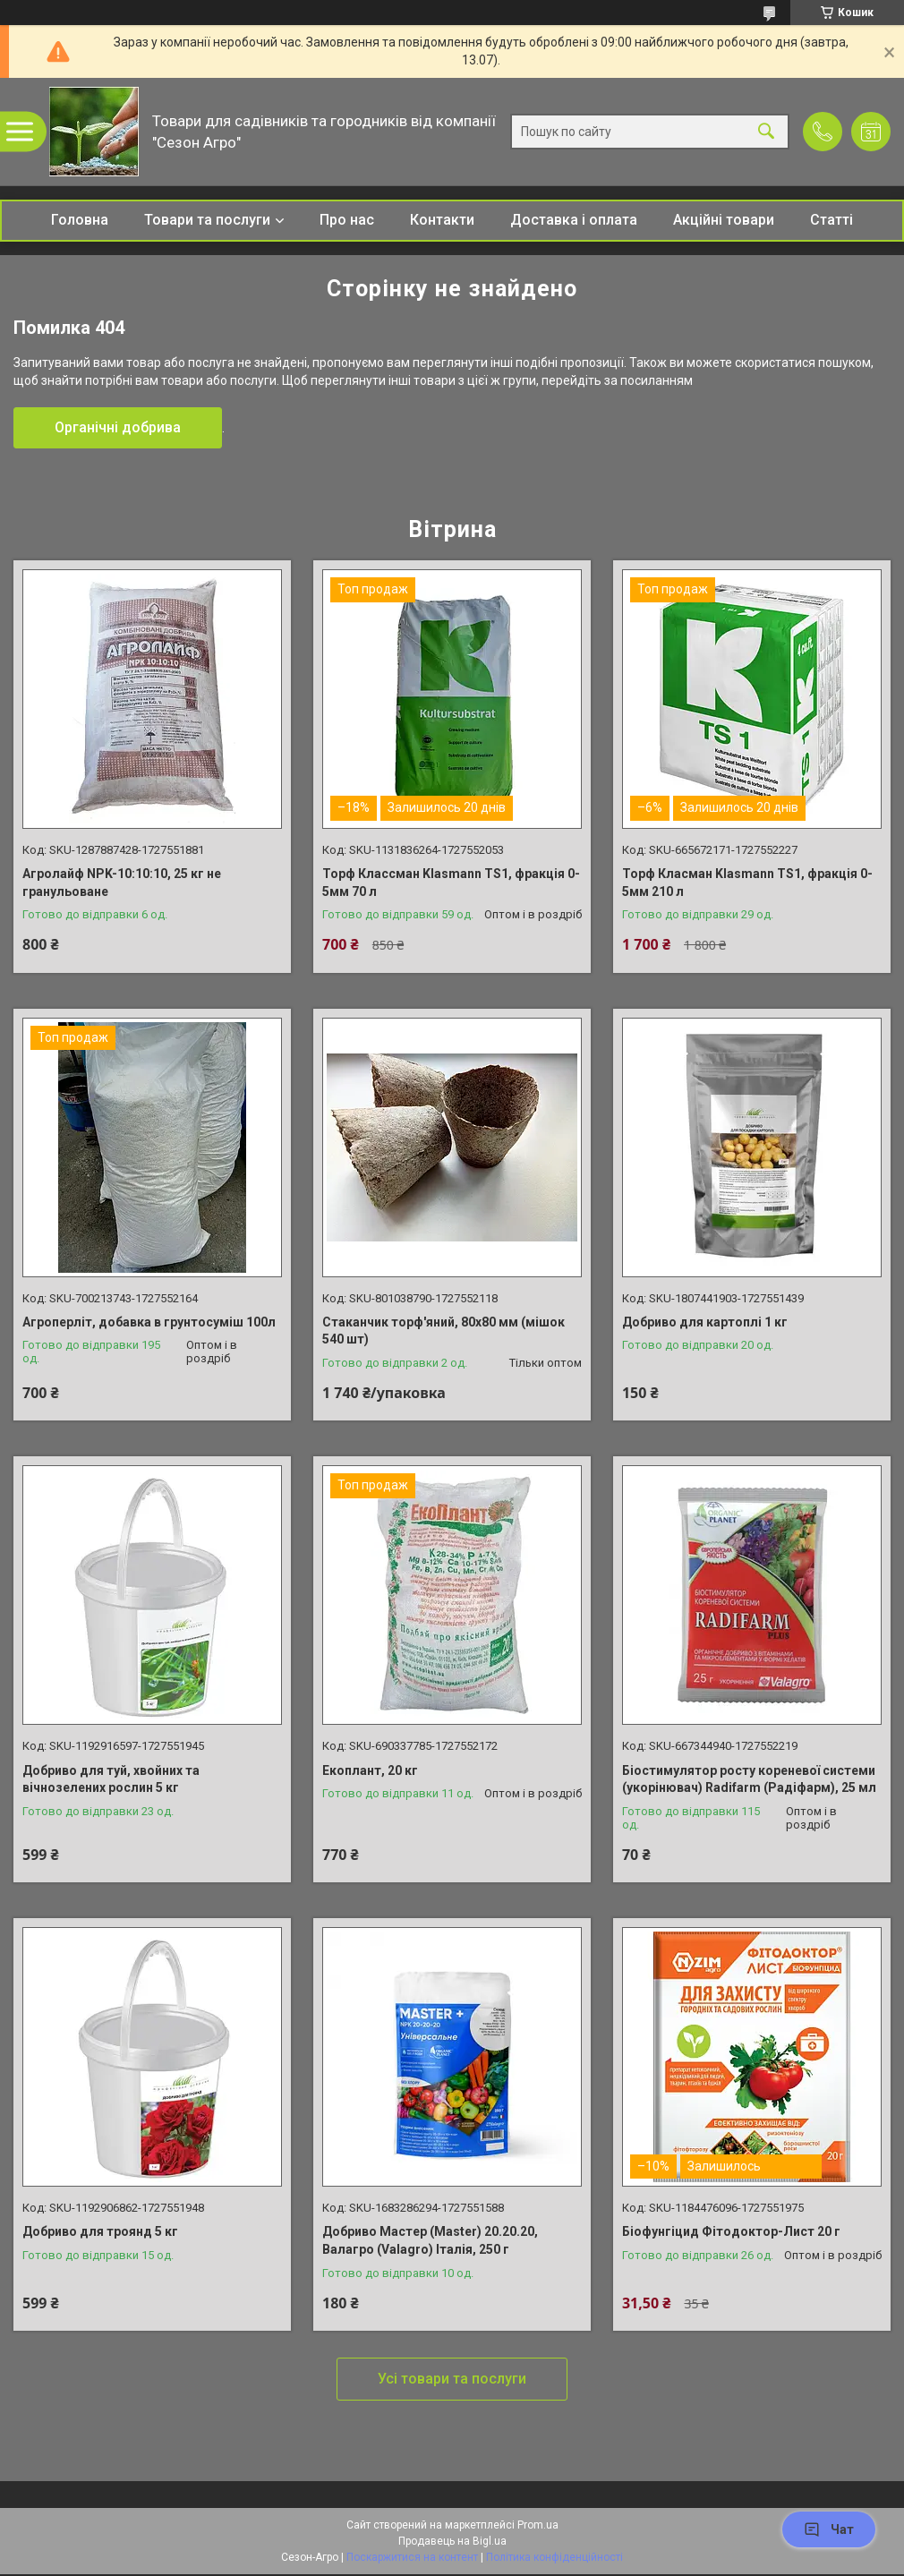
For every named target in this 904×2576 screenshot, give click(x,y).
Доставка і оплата (573, 219)
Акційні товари (723, 219)
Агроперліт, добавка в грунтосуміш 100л (149, 1322)
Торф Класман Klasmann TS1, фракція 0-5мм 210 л (747, 882)
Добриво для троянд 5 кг (100, 2231)
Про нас (347, 219)
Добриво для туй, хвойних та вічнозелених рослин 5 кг (111, 1779)
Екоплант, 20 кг (370, 1770)
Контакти (442, 219)
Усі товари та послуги (452, 2378)
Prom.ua (538, 2525)
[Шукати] (766, 132)
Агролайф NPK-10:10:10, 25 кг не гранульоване (121, 882)
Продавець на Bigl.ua (452, 2541)
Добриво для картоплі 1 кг (705, 1322)
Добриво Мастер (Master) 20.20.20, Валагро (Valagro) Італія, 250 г (430, 2240)
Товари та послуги (207, 219)
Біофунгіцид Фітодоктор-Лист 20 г (731, 2231)
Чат (829, 2529)
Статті (831, 219)
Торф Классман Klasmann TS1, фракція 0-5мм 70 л (451, 882)
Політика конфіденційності (554, 2557)
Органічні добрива (118, 427)
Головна (79, 219)
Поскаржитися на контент (412, 2557)
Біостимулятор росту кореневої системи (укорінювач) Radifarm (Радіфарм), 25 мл (749, 1779)
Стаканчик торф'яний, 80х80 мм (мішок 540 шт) (443, 1331)
